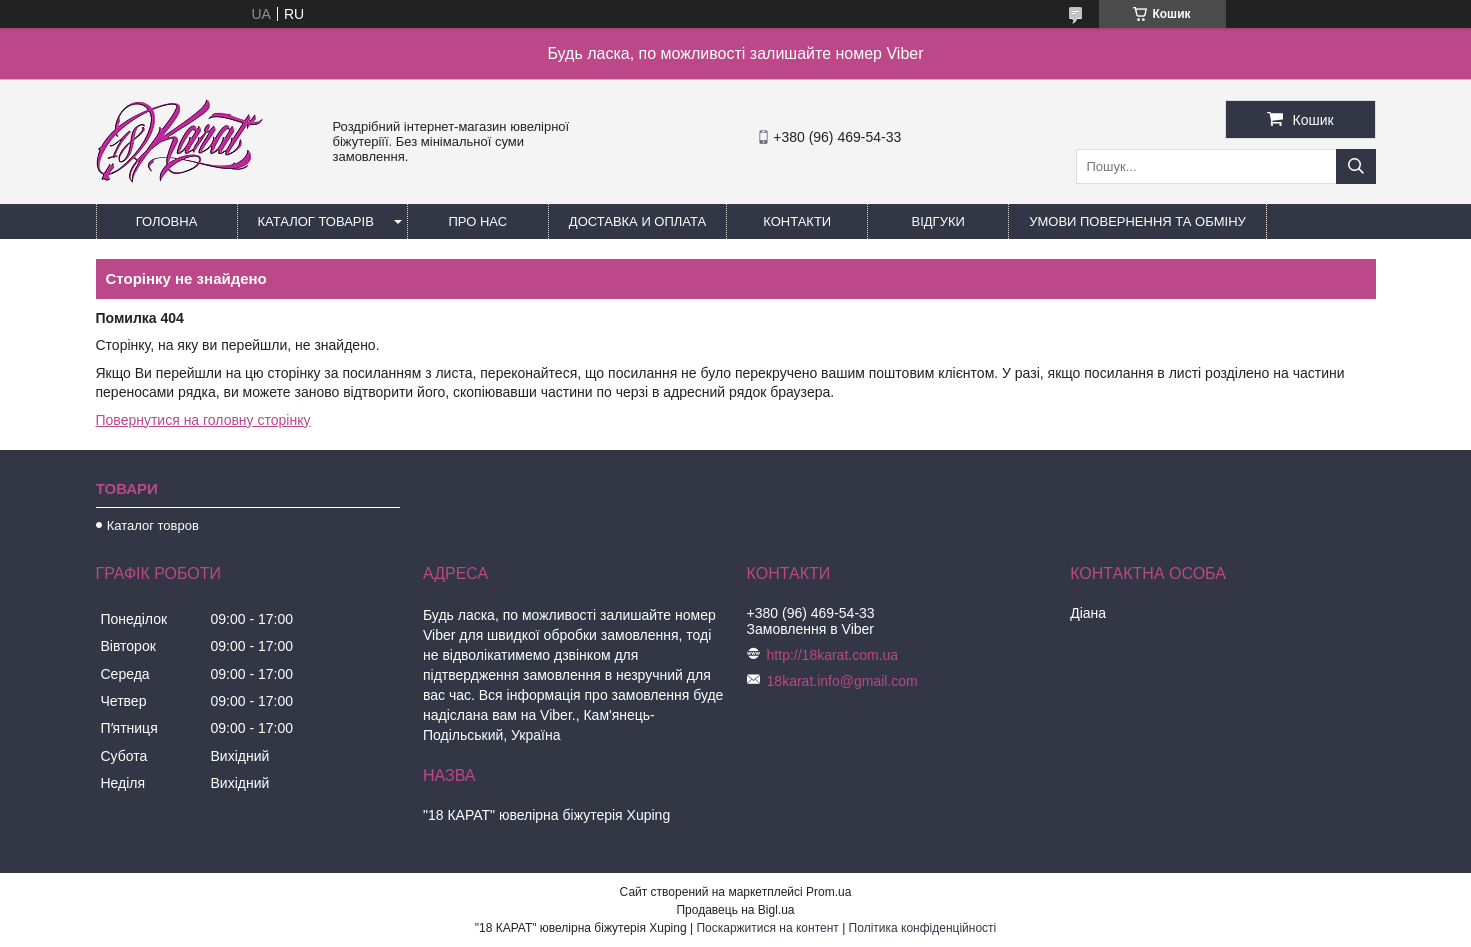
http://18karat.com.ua (833, 655)
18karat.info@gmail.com (842, 681)
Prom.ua (828, 892)
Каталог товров (153, 525)
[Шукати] (1356, 166)
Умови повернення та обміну (1137, 221)
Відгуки (938, 221)
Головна (167, 221)
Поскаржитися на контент (767, 928)
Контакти (797, 221)
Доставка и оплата (637, 221)
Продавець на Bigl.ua (735, 910)
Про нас (478, 221)
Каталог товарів (316, 221)
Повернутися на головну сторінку (203, 420)
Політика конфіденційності (923, 928)
